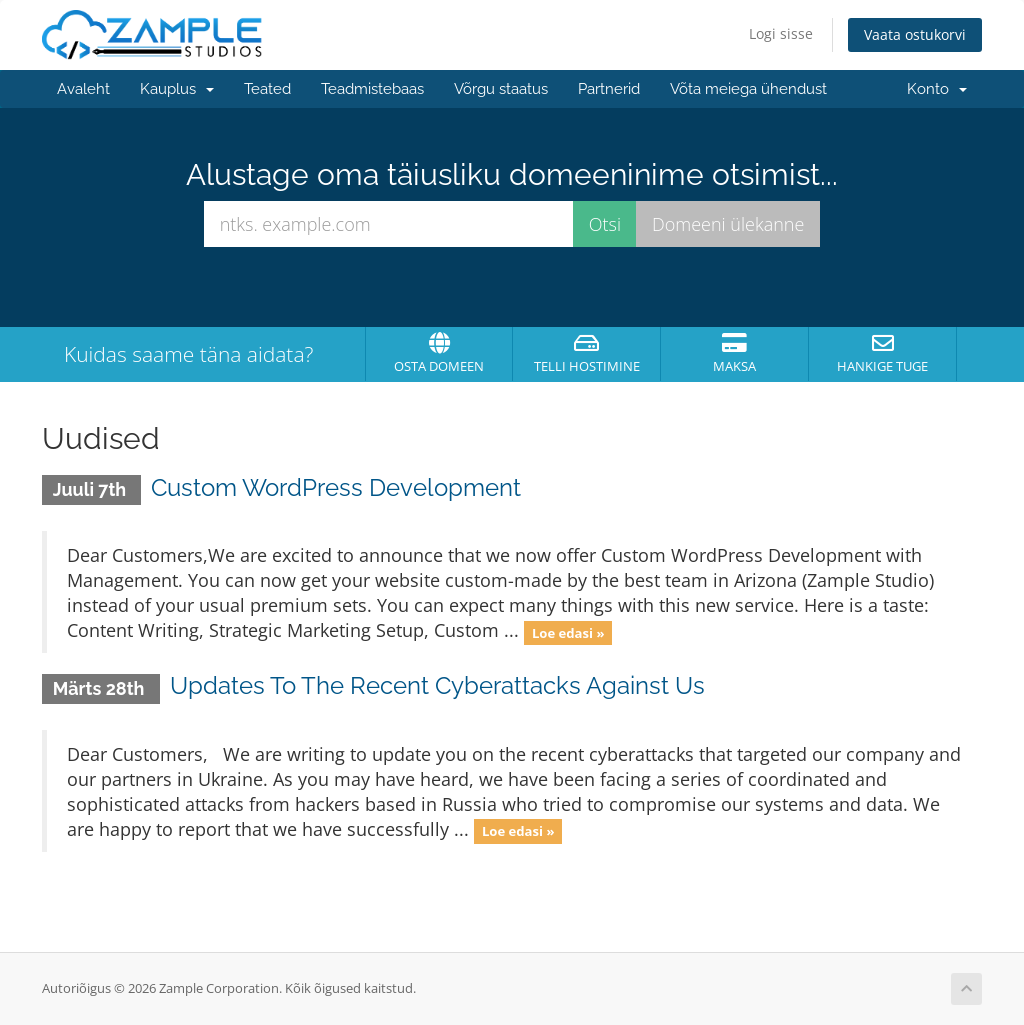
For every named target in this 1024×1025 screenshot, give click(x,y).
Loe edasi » (568, 632)
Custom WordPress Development (336, 487)
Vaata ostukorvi (915, 34)
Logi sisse (781, 33)
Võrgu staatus (501, 89)
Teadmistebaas (372, 89)
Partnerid (609, 89)
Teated (267, 89)
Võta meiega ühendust (748, 89)
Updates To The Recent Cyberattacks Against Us (437, 685)
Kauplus (177, 89)
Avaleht (83, 89)
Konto (937, 89)
